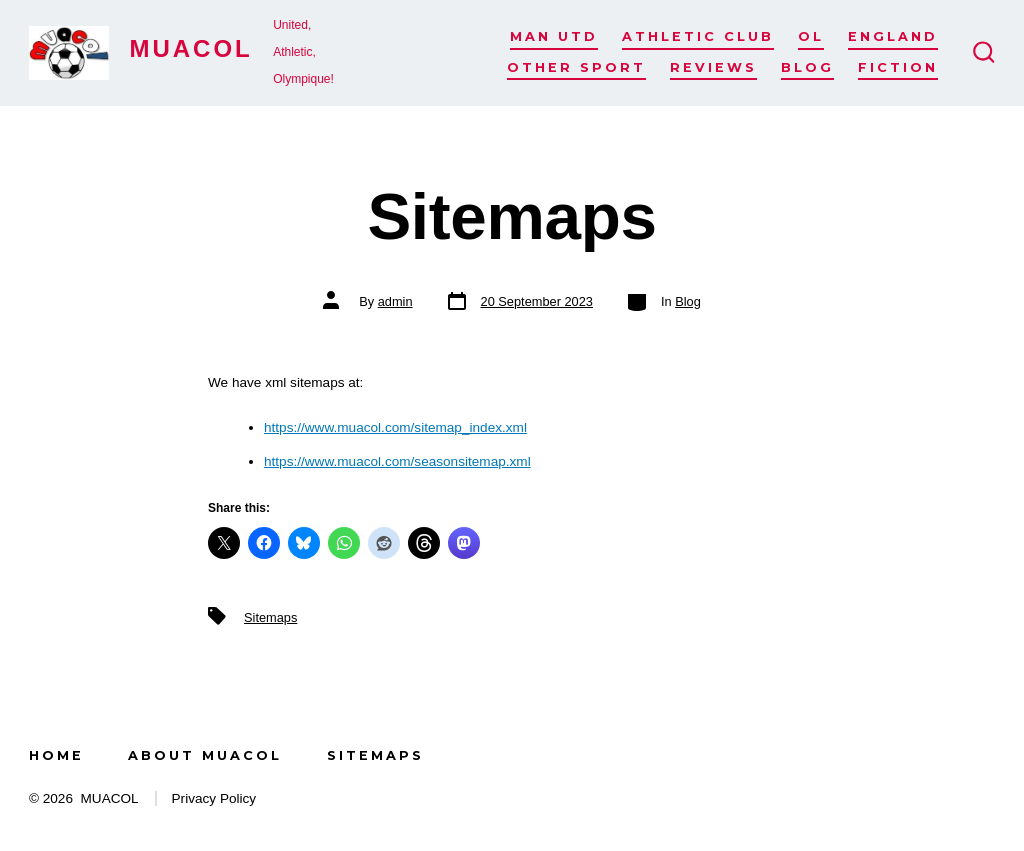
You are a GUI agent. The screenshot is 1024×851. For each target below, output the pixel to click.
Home (56, 755)
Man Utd (554, 36)
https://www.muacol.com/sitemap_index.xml (395, 427)
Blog (807, 67)
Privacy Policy (214, 798)
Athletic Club (698, 36)
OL (811, 36)
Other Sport (576, 67)
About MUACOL (205, 755)
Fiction (898, 67)
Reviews (713, 67)
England (893, 36)
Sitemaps (270, 617)
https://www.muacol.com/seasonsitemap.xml (397, 461)
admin (395, 301)
